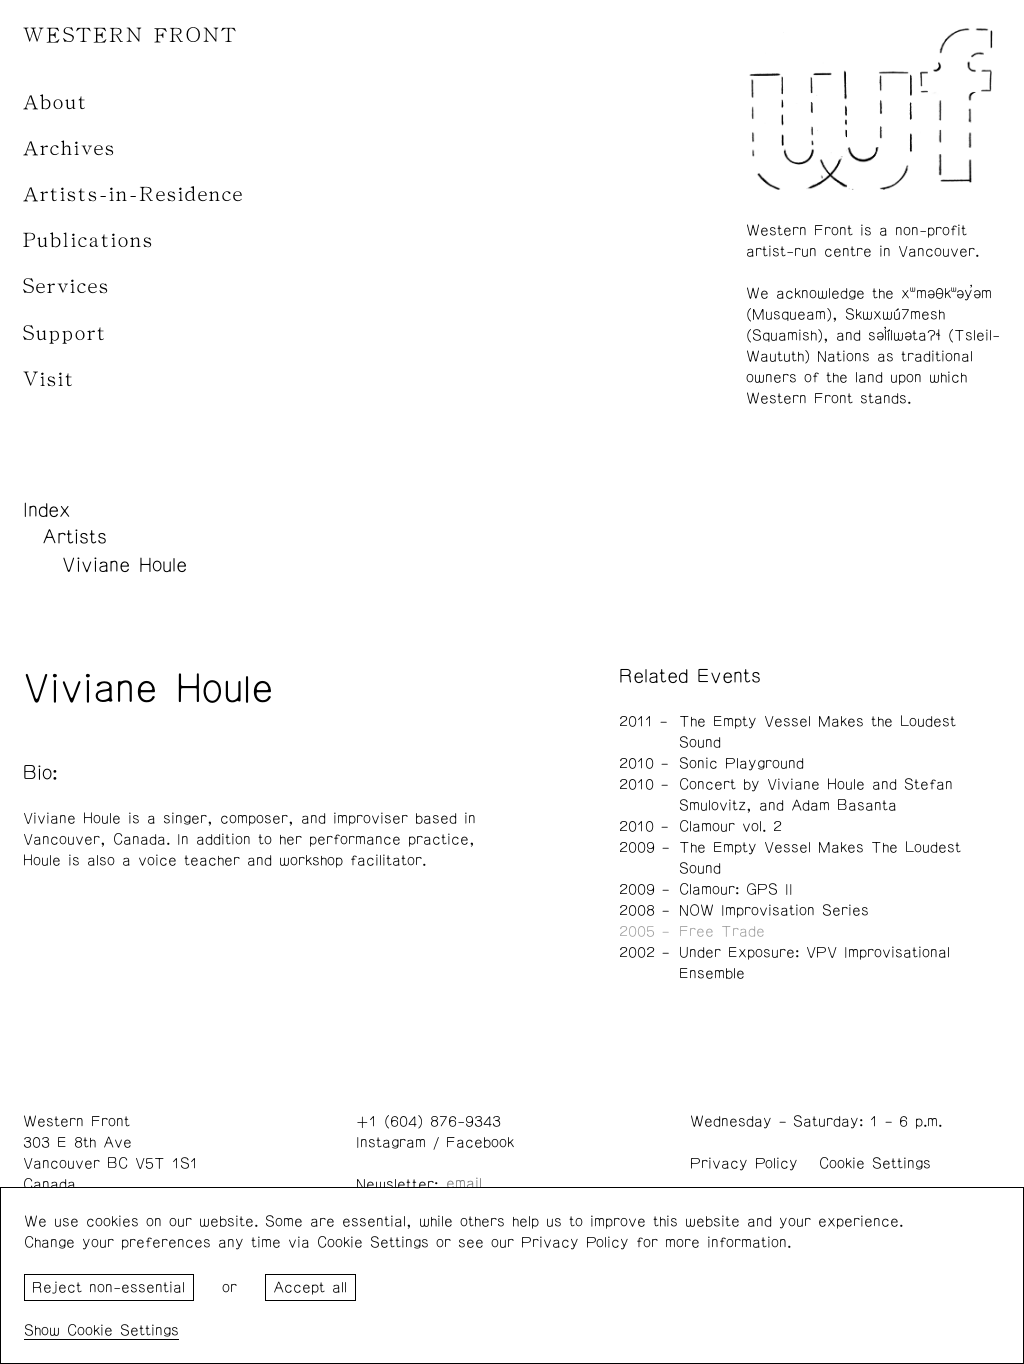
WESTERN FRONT (130, 35)
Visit (49, 379)
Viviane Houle (124, 565)
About (55, 102)
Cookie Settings (875, 1163)
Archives (69, 148)
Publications (88, 240)
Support (65, 333)
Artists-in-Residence (133, 194)
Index (47, 510)
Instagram (391, 1142)
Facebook (480, 1142)
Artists (74, 537)
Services (66, 286)
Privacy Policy (744, 1163)
